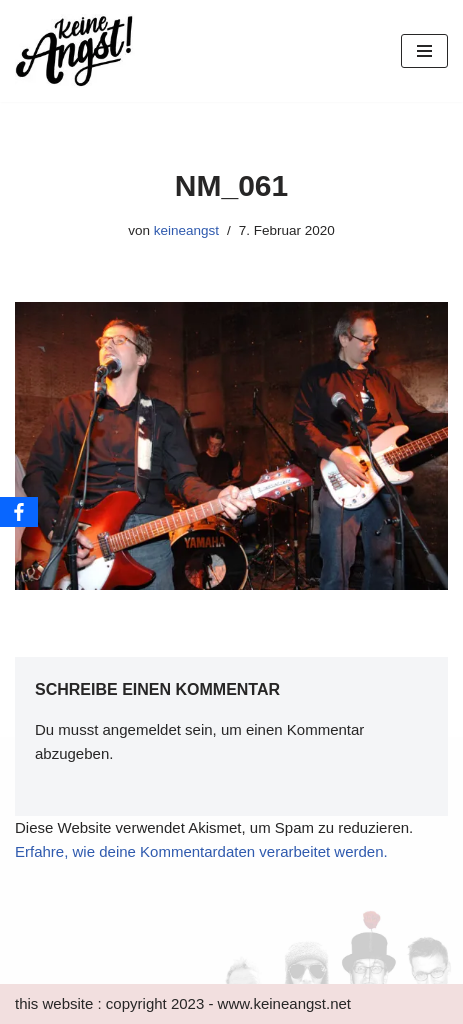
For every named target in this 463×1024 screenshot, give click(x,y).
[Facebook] (19, 512)
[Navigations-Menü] (424, 51)
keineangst (186, 230)
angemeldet (142, 729)
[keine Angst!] (75, 51)
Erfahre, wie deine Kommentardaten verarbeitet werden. (201, 851)
